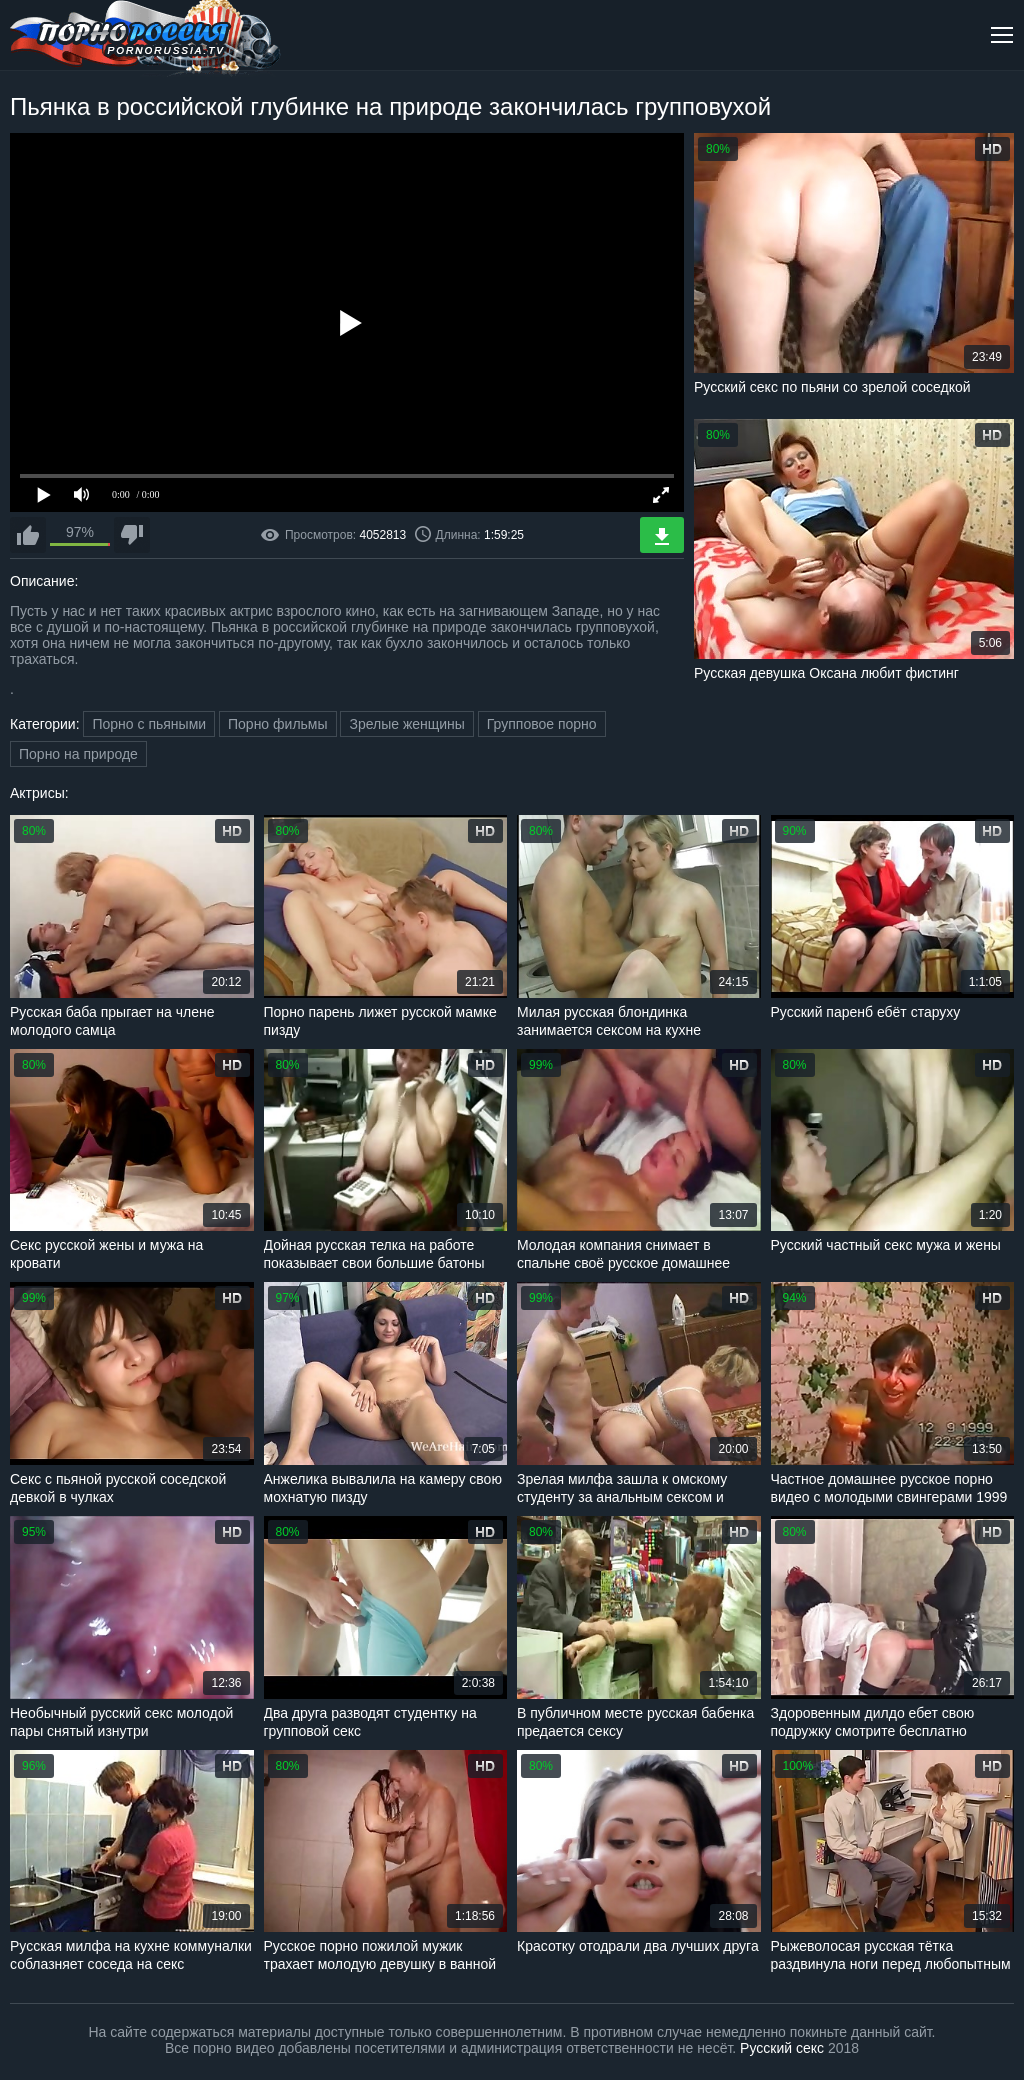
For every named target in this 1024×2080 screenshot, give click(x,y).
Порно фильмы (278, 724)
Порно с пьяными (149, 724)
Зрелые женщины (407, 724)
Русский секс (782, 2048)
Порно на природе (78, 754)
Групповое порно (542, 724)
